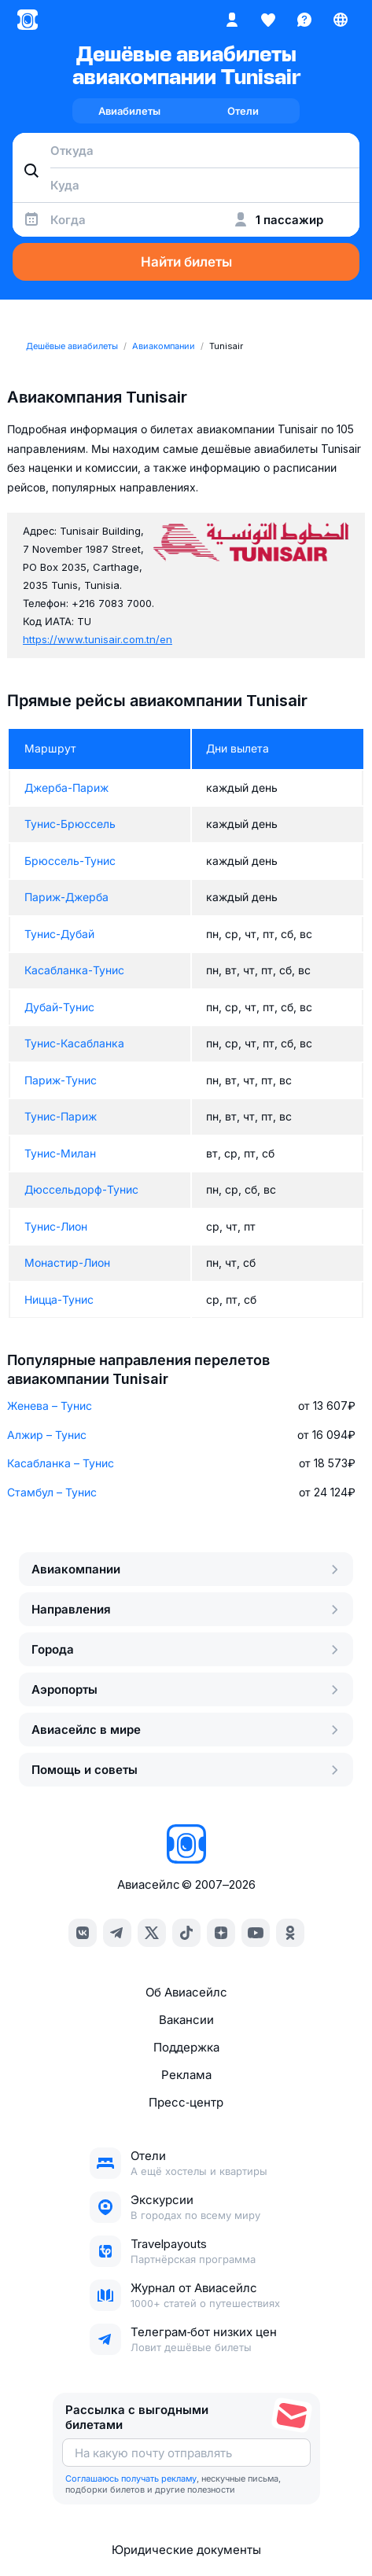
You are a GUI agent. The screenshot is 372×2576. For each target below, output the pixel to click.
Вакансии (186, 2019)
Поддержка (186, 2047)
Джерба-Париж (66, 787)
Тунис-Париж (60, 1116)
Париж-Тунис (60, 1080)
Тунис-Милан (60, 1153)
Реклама (186, 2074)
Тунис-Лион (55, 1226)
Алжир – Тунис (47, 1434)
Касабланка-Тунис (74, 970)
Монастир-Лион (67, 1262)
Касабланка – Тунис (60, 1463)
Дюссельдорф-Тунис (81, 1189)
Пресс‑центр (186, 2102)
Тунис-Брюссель (70, 823)
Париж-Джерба (66, 896)
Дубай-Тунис (59, 1007)
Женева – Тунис (49, 1405)
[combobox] (186, 150)
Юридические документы (186, 2549)
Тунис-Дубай (59, 933)
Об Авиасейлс (186, 1992)
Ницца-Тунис (59, 1299)
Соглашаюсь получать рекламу (131, 2478)
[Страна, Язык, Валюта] (340, 20)
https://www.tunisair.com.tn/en (97, 639)
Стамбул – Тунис (52, 1492)
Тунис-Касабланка (74, 1043)
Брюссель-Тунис (70, 860)
